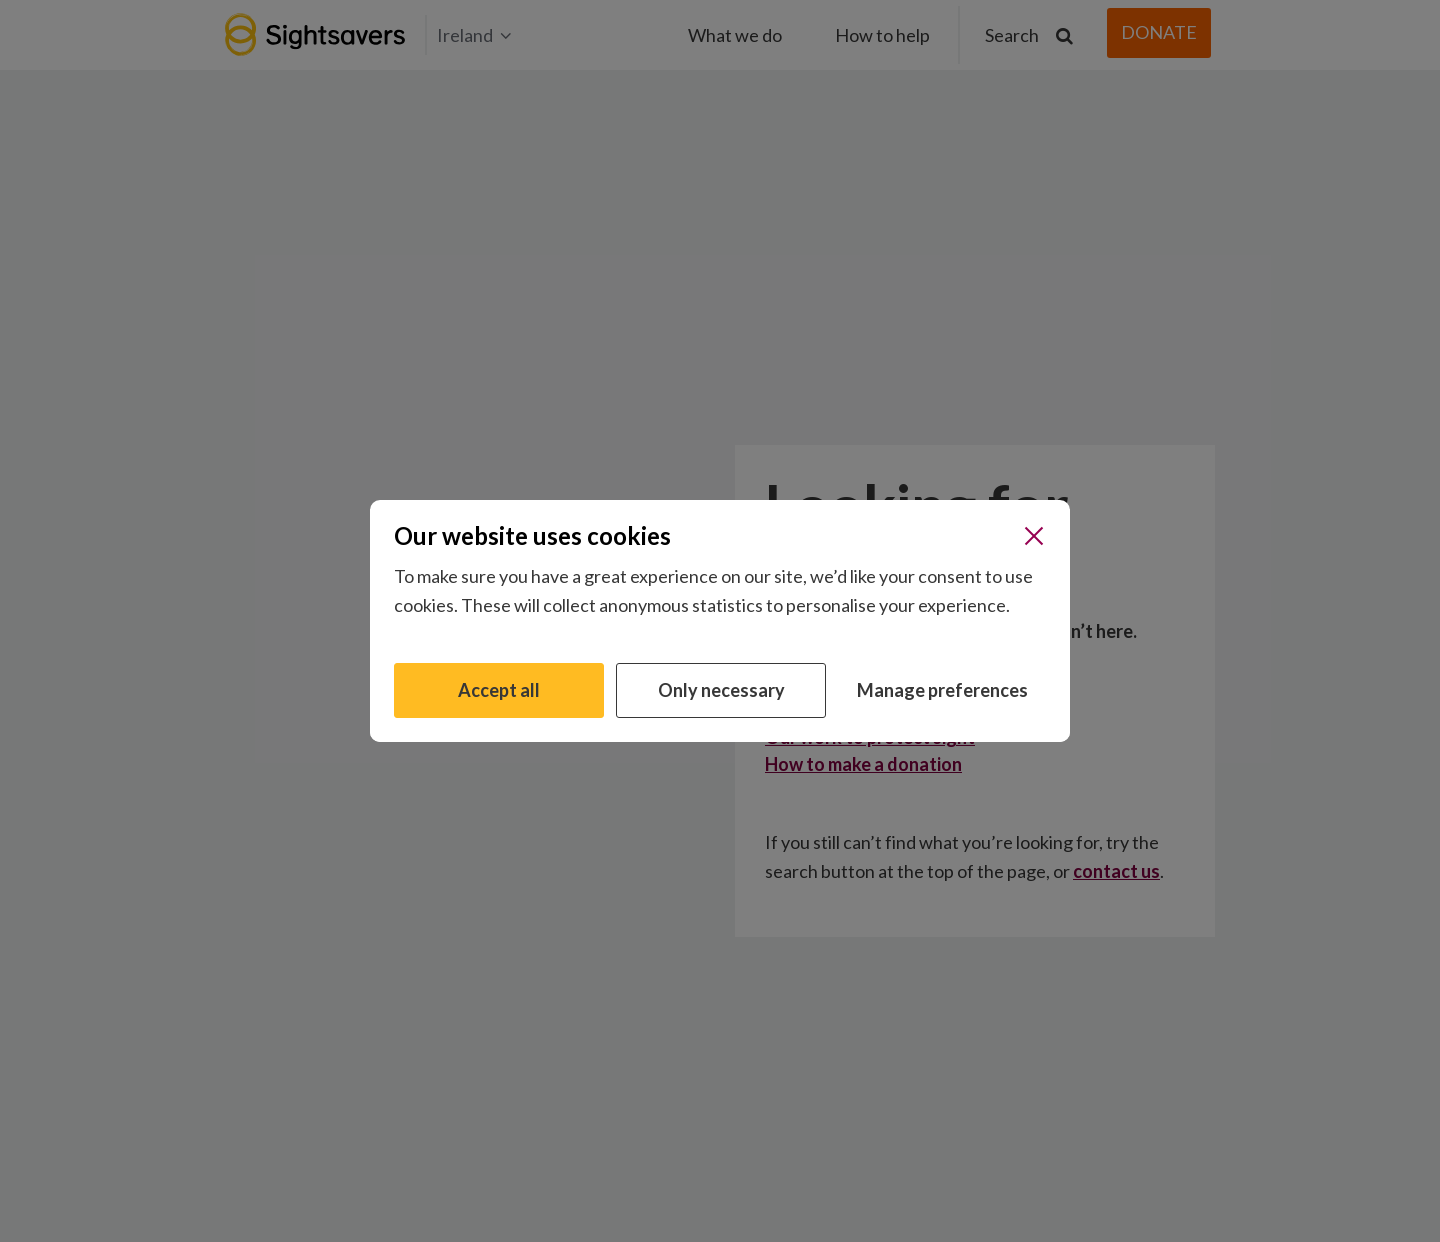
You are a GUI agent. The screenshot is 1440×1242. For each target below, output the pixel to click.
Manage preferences (942, 690)
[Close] (1034, 536)
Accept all (499, 690)
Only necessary (721, 690)
